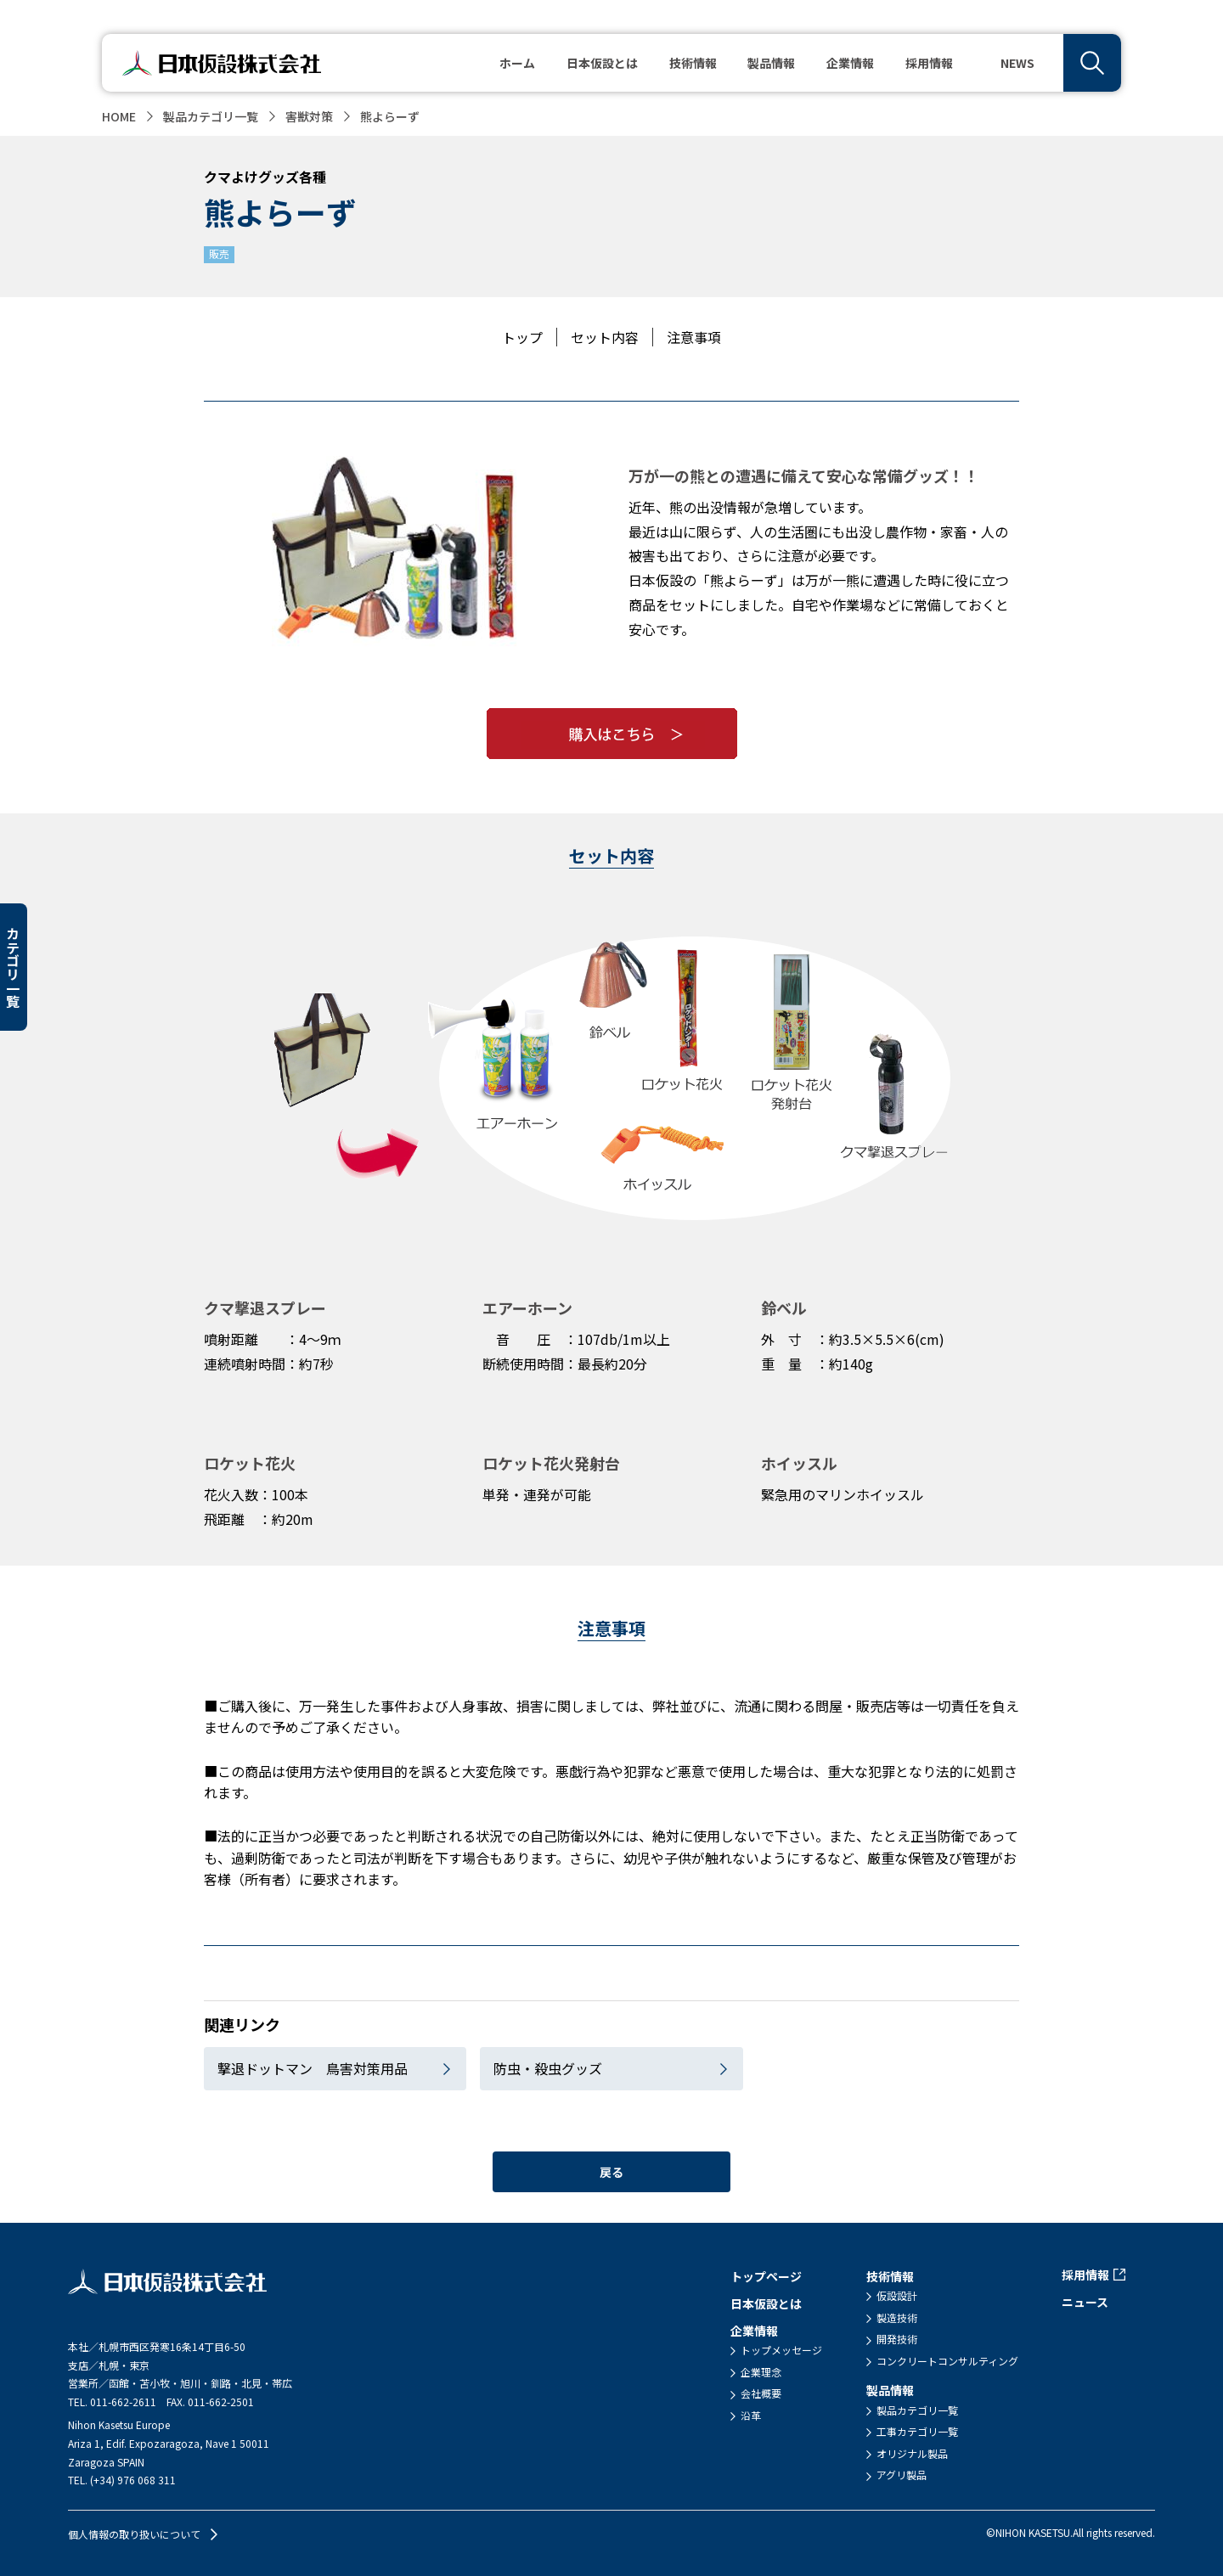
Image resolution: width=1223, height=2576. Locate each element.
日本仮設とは (602, 63)
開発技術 (896, 2339)
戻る (611, 2171)
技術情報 (890, 2276)
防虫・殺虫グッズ (547, 2068)
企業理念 (761, 2372)
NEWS (1017, 63)
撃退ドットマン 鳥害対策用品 (312, 2068)
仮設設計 (896, 2296)
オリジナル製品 (912, 2454)
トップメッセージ (781, 2350)
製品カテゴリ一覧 (210, 116)
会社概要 (761, 2393)
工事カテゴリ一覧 (917, 2431)
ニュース (1085, 2301)
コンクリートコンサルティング (947, 2361)
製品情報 (890, 2390)
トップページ (766, 2276)
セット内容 (605, 337)
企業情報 (754, 2330)
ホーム (517, 63)
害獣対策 (309, 116)
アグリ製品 (901, 2475)
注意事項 (694, 337)
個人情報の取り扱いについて (134, 2534)
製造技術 (896, 2318)
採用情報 (929, 63)
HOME (119, 116)
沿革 (751, 2415)
